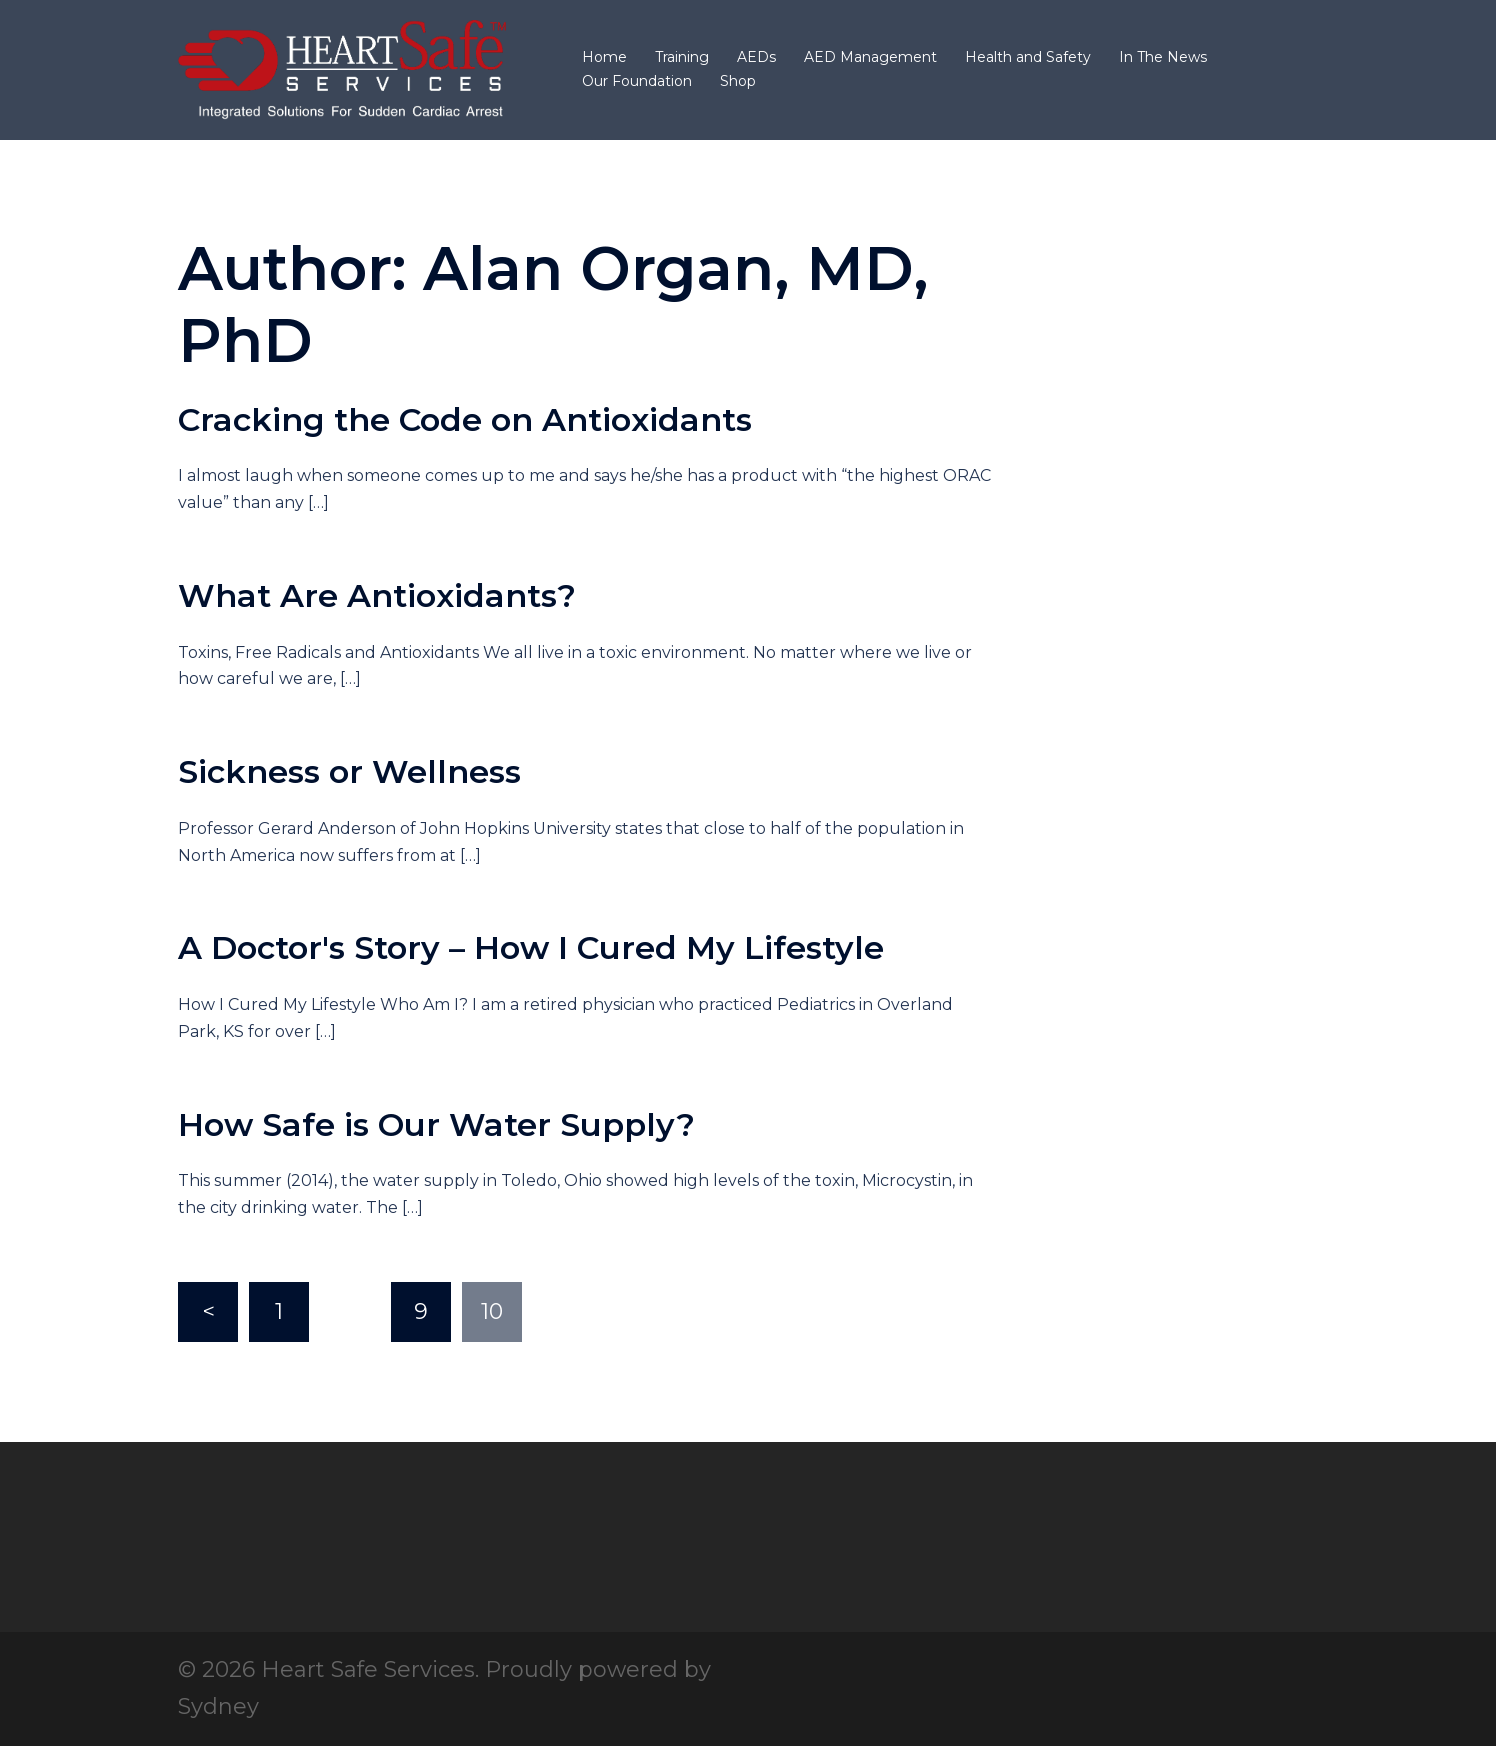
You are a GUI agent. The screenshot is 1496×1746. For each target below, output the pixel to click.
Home (604, 57)
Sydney (218, 1706)
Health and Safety (1028, 57)
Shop (738, 81)
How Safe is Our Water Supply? (436, 1124)
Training (682, 57)
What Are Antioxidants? (377, 595)
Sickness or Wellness (349, 771)
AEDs (756, 57)
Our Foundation (637, 81)
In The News (1163, 57)
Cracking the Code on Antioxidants (465, 419)
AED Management (870, 57)
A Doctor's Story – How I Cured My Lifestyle (531, 947)
